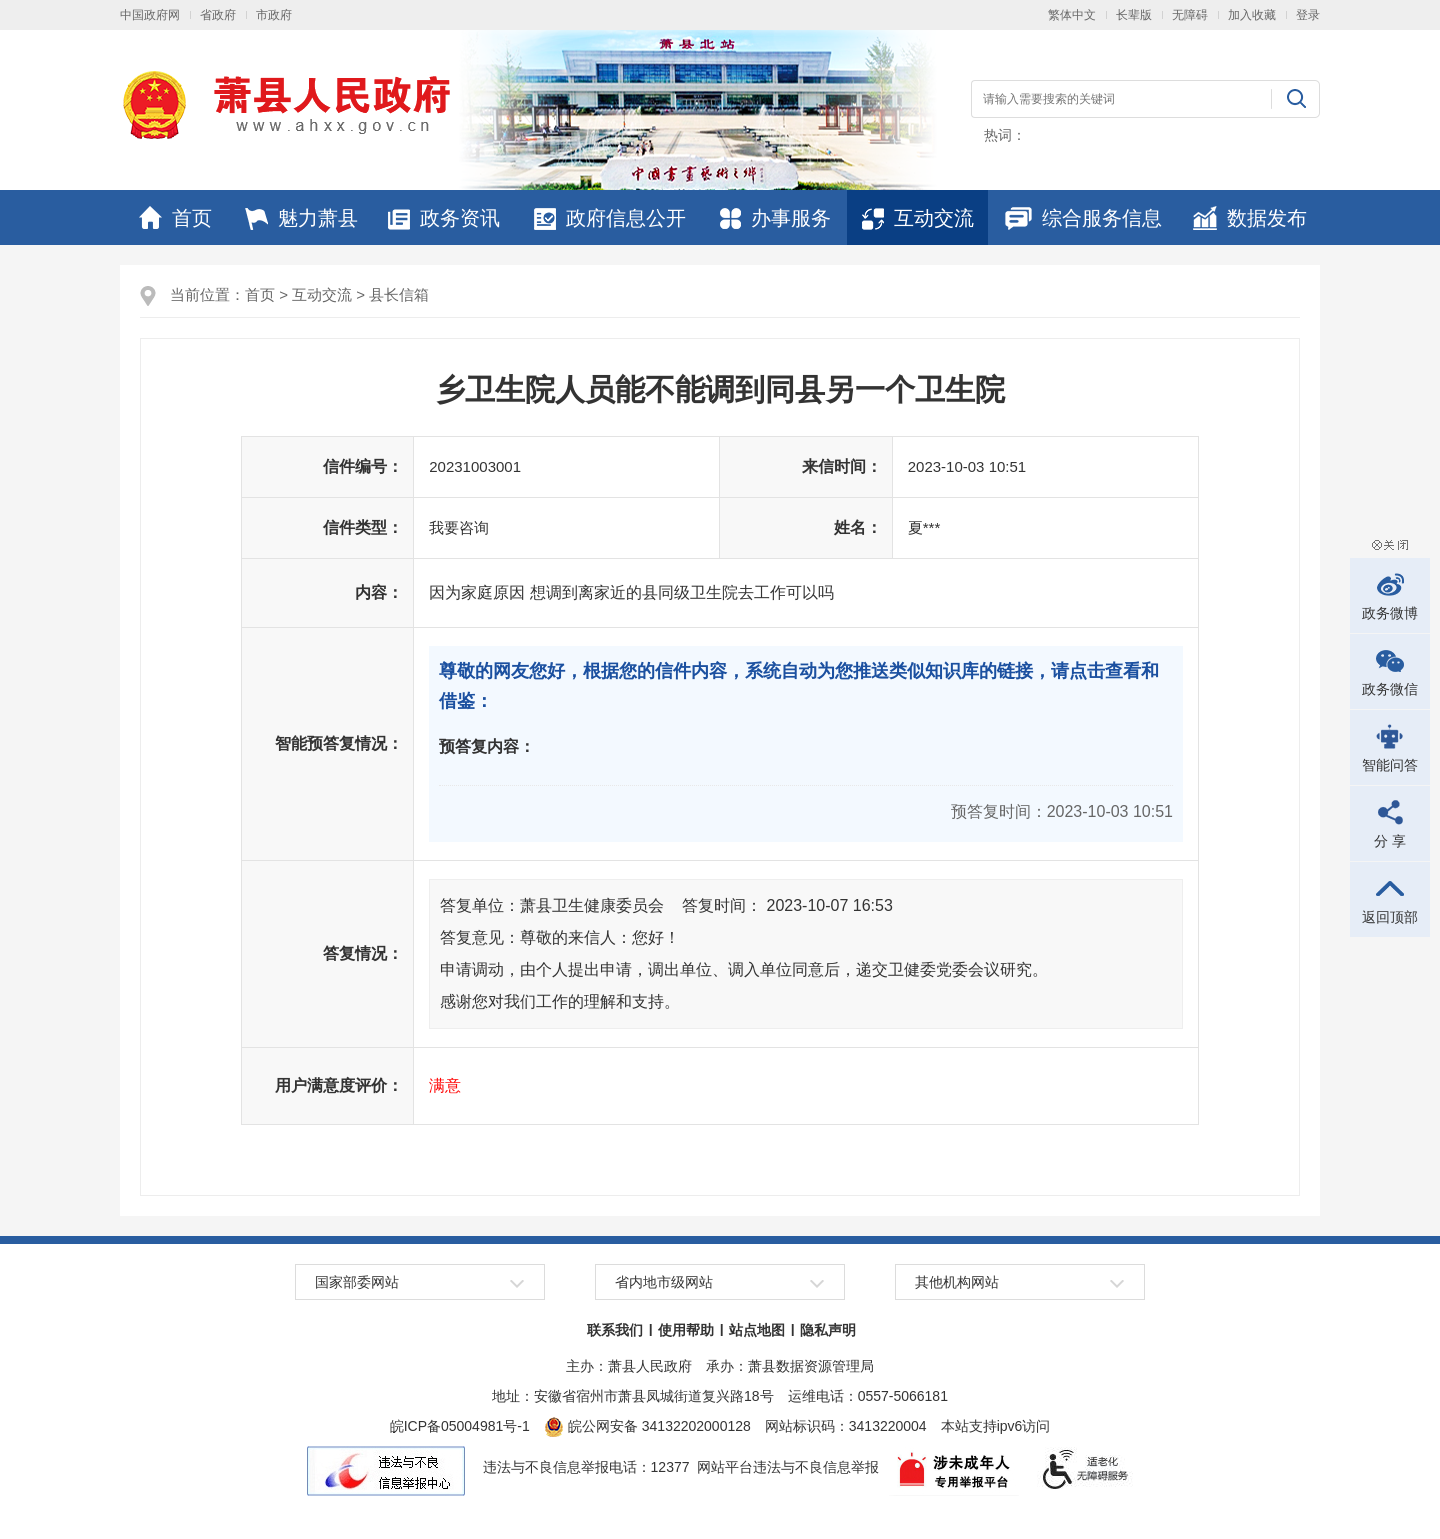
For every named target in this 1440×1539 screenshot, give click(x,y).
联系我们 (615, 1330)
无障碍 (1190, 15)
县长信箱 (399, 294)
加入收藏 (1252, 15)
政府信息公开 (610, 218)
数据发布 (1250, 218)
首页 (175, 218)
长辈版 (1134, 15)
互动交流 (918, 218)
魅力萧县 (301, 218)
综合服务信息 (1083, 218)
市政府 (274, 15)
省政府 (218, 15)
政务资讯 (444, 218)
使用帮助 (686, 1330)
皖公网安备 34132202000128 (647, 1426)
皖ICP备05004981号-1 (460, 1426)
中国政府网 (150, 15)
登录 (1308, 15)
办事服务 (775, 218)
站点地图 (757, 1330)
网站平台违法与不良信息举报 (788, 1467)
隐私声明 (828, 1330)
